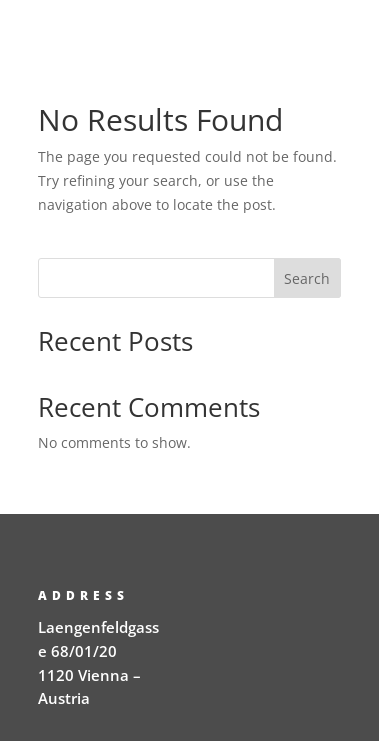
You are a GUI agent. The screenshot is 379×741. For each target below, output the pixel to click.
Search (307, 278)
